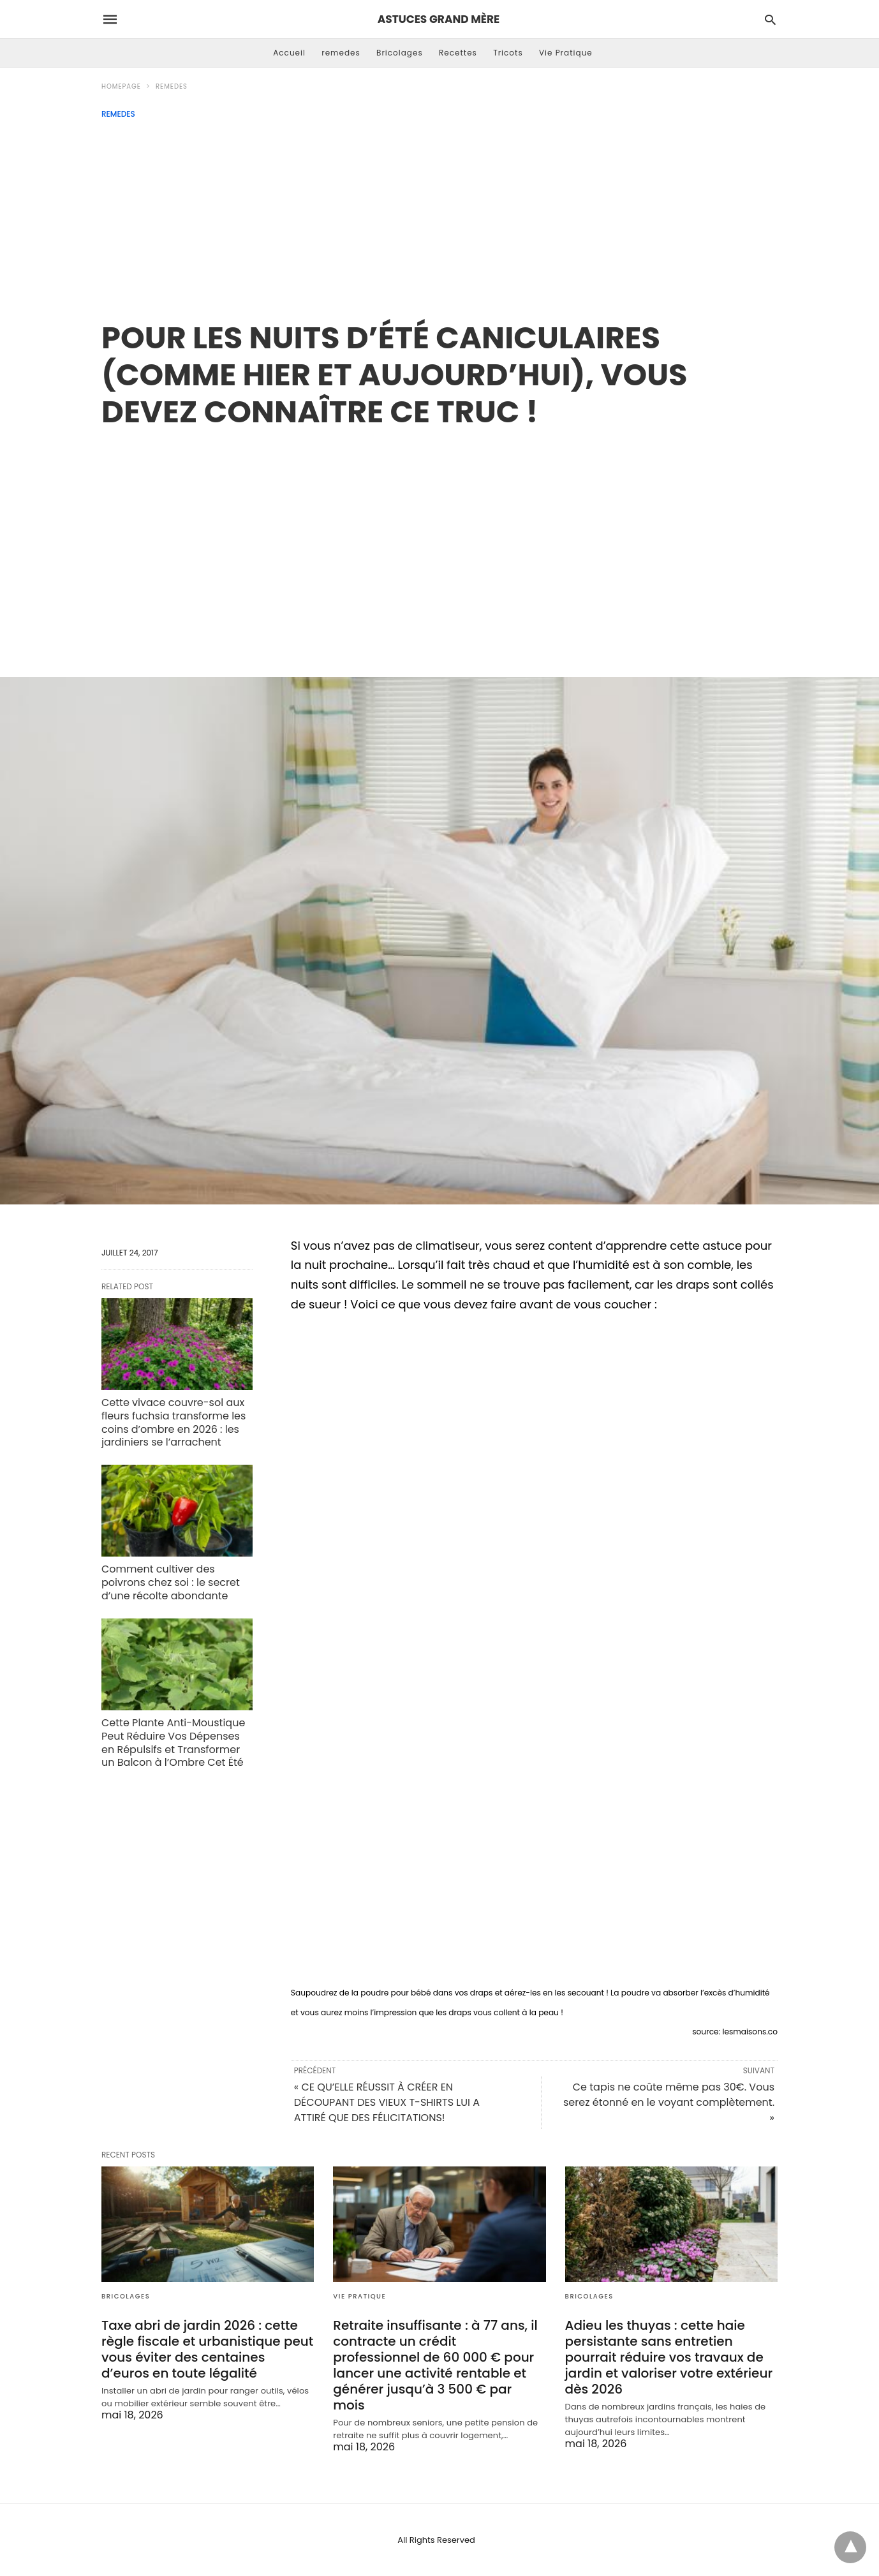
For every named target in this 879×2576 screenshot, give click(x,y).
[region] (439, 539)
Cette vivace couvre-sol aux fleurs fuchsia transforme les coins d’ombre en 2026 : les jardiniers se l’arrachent (173, 1422)
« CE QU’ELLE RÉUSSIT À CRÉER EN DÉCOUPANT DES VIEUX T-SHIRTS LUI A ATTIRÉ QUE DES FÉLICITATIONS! (387, 2102)
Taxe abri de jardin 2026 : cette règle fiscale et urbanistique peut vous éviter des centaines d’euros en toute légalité (207, 2349)
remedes (340, 52)
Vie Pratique (566, 52)
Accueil (289, 52)
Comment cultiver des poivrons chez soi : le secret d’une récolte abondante (170, 1582)
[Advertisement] (439, 214)
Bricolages (399, 52)
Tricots (508, 52)
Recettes (458, 52)
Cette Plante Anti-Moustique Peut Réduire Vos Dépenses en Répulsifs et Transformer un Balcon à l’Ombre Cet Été (173, 1742)
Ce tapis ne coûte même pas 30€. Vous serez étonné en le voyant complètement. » (668, 2102)
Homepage (121, 86)
